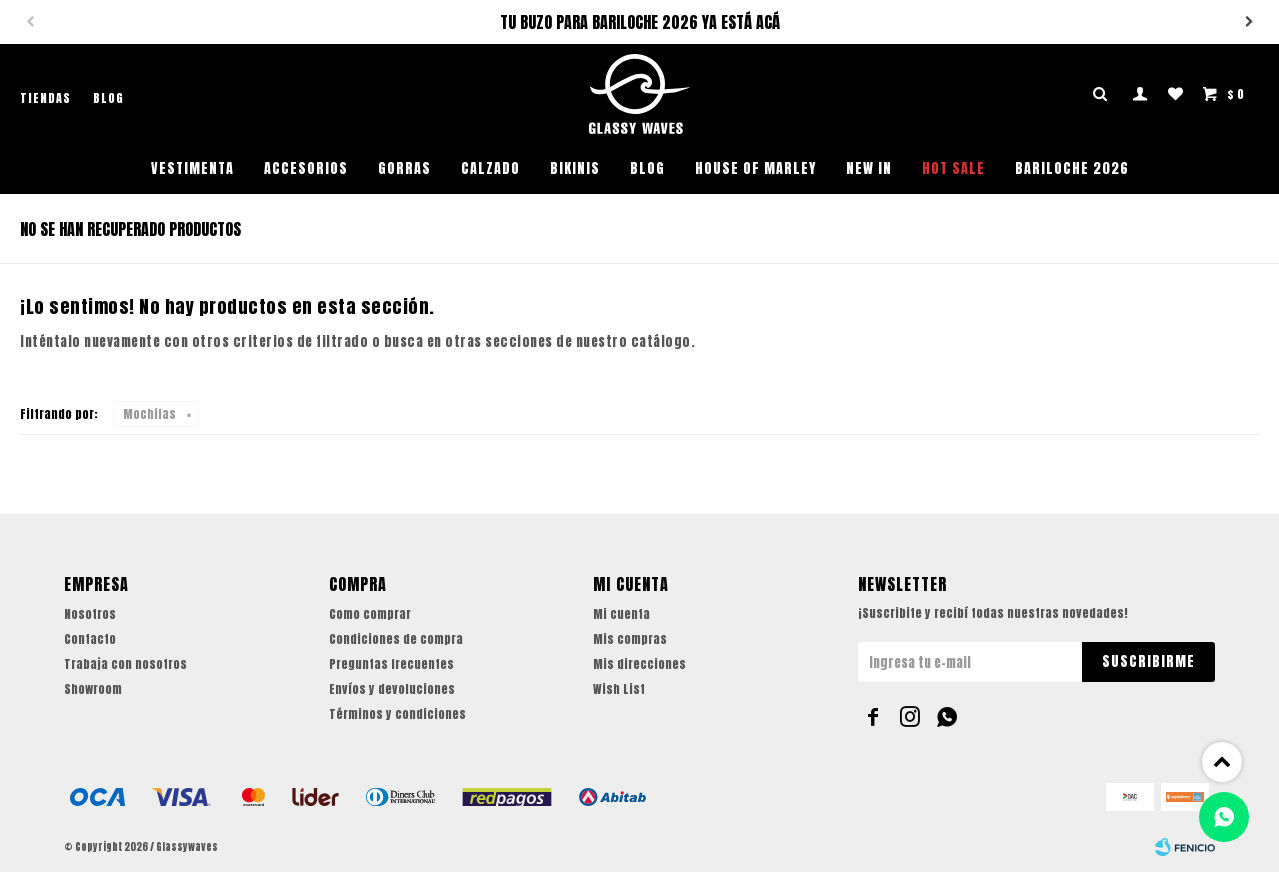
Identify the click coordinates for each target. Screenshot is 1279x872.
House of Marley (755, 168)
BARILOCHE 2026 (1072, 168)
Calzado (490, 168)
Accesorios (306, 168)
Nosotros (90, 614)
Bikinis (575, 168)
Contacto (90, 639)
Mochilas (149, 414)
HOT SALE (953, 168)
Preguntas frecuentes (391, 664)
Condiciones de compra (396, 639)
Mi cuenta (621, 614)
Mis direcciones (639, 664)
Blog (647, 168)
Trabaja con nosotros (125, 664)
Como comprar (370, 614)
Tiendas (45, 98)
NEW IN (869, 168)
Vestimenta (192, 168)
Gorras (404, 168)
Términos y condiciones (397, 714)
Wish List (619, 689)
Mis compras (630, 639)
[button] (1249, 22)
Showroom (93, 689)
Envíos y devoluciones (392, 689)
